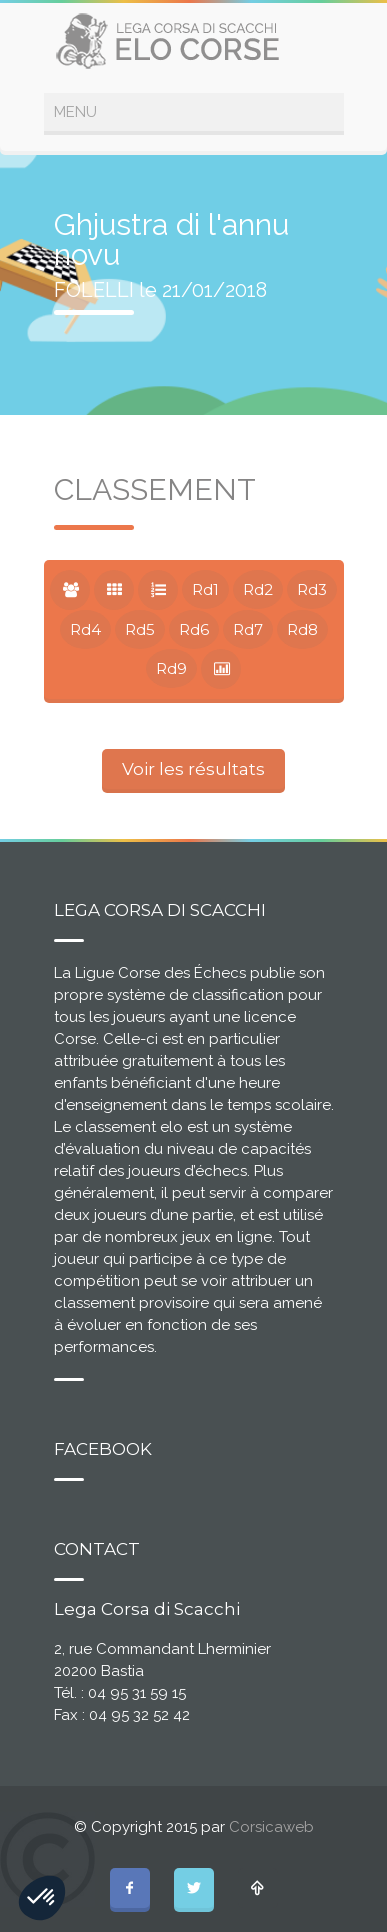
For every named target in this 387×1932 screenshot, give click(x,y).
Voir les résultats (193, 769)
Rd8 (302, 629)
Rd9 (171, 668)
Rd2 (258, 589)
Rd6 (194, 629)
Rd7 (248, 629)
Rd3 (312, 589)
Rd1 (205, 589)
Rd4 (85, 629)
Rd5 (140, 629)
